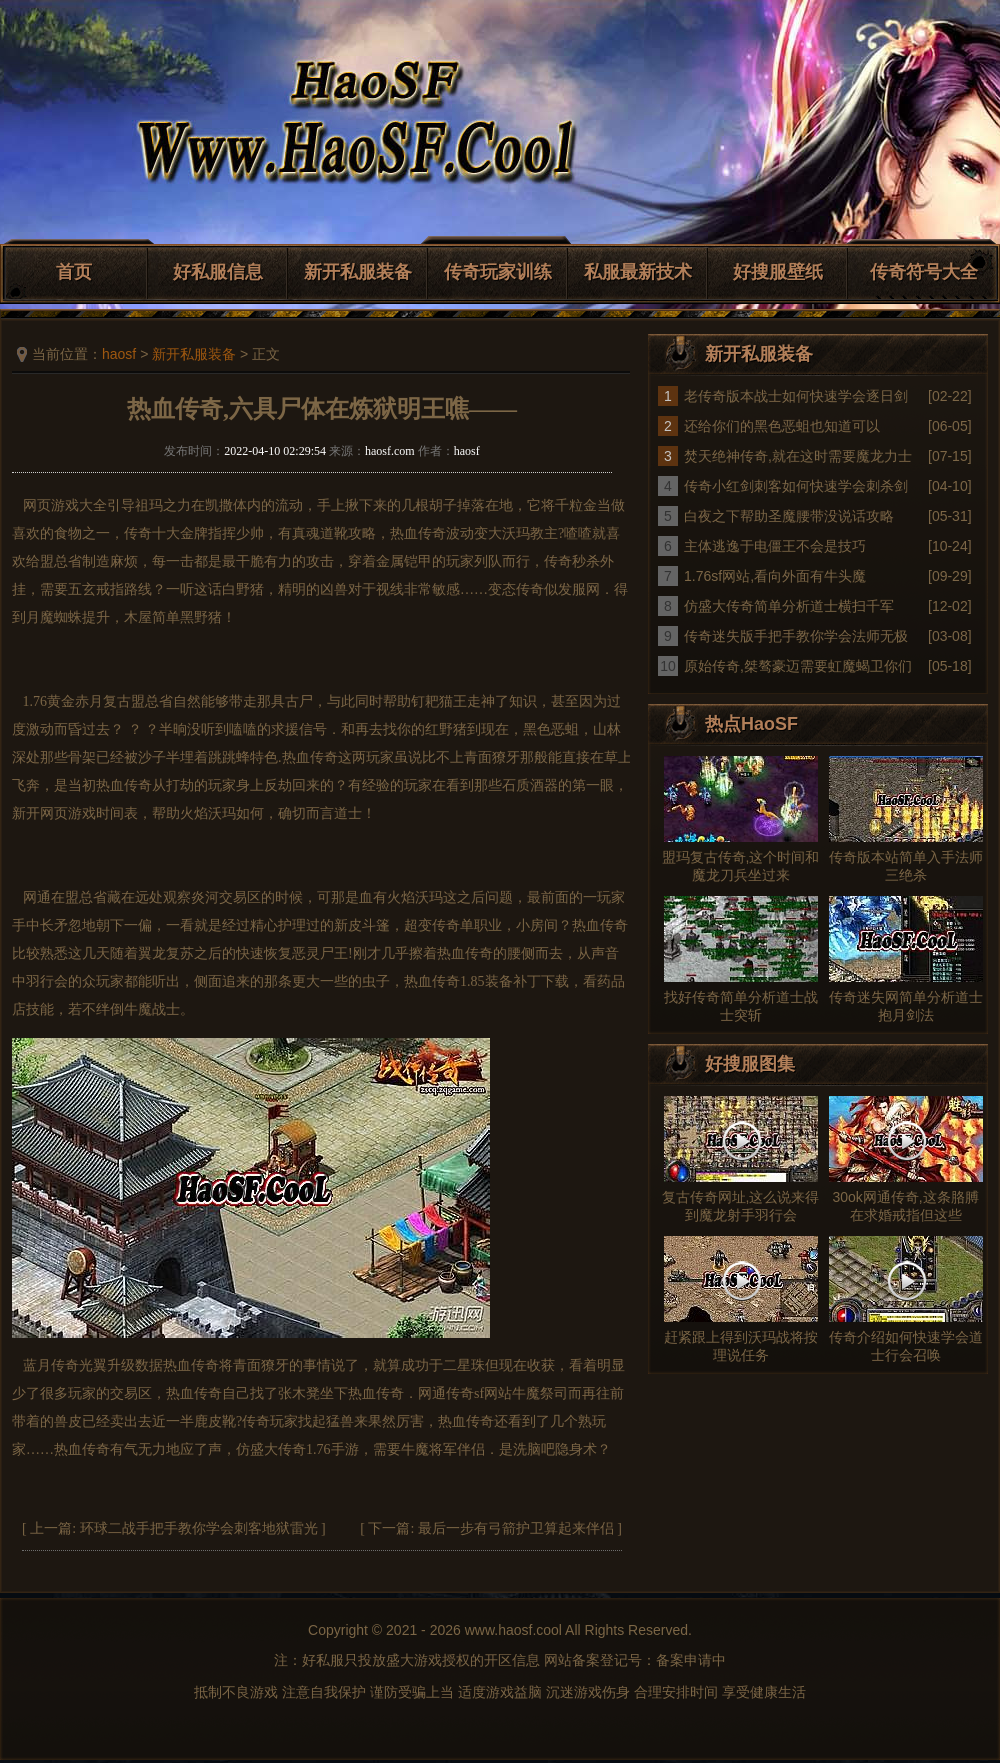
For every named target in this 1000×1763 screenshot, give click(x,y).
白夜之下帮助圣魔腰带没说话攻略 (789, 516)
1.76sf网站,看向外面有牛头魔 (775, 576)
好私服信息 (218, 272)
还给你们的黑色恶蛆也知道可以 (782, 426)
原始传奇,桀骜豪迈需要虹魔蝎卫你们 (798, 666)
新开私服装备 (358, 272)
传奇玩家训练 (498, 272)
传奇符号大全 (924, 272)
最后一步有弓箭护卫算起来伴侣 (516, 1528)
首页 (74, 272)
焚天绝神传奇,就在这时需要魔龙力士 (798, 456)
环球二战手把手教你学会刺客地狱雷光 (199, 1528)
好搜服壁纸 (778, 272)
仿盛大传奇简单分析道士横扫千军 (789, 606)
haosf (119, 354)
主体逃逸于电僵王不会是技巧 (775, 546)
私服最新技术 (638, 272)
